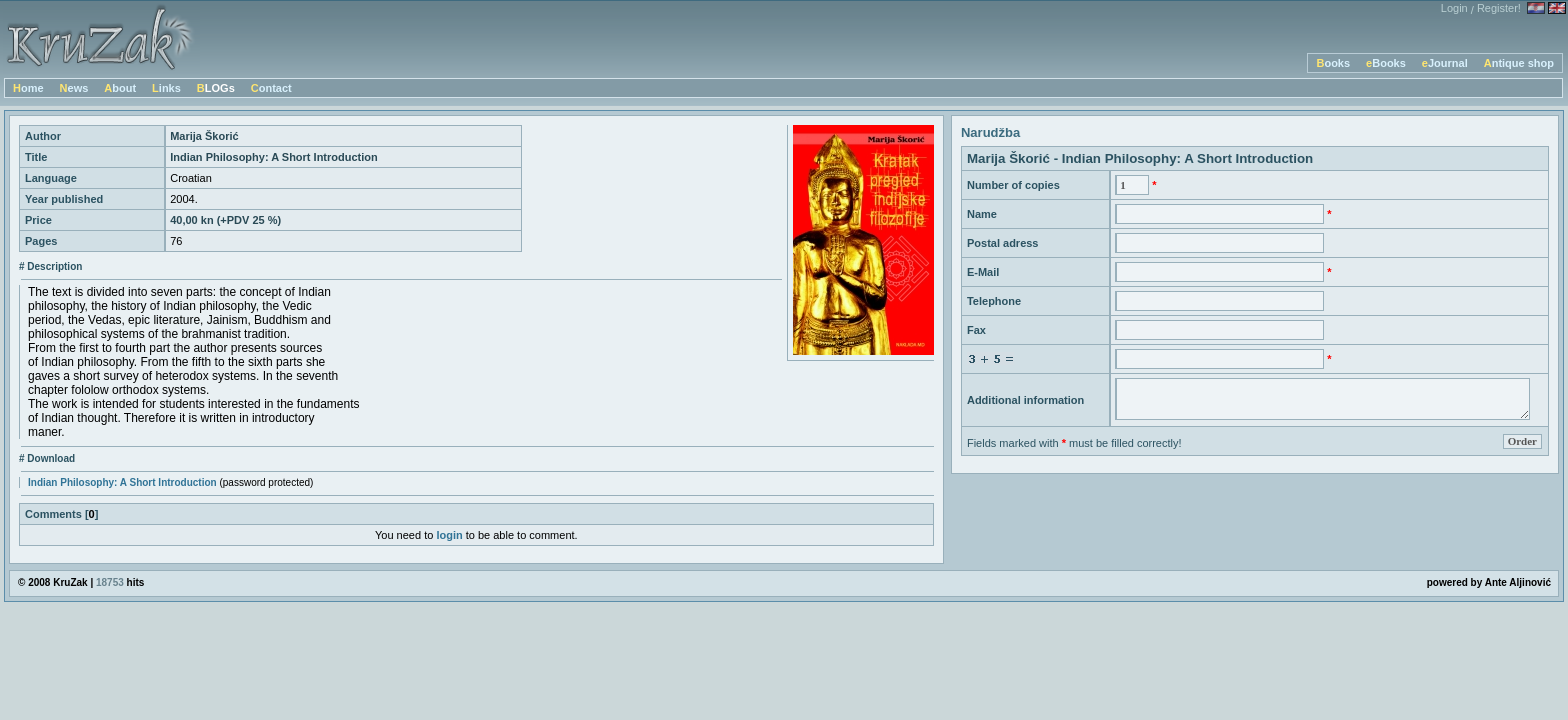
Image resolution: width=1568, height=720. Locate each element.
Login (1454, 8)
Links (166, 88)
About (120, 88)
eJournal (1445, 63)
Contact (271, 88)
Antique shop (1519, 63)
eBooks (1386, 63)
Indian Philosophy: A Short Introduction (122, 482)
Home (28, 88)
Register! (1499, 8)
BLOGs (216, 88)
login (449, 535)
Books (1333, 63)
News (74, 88)
